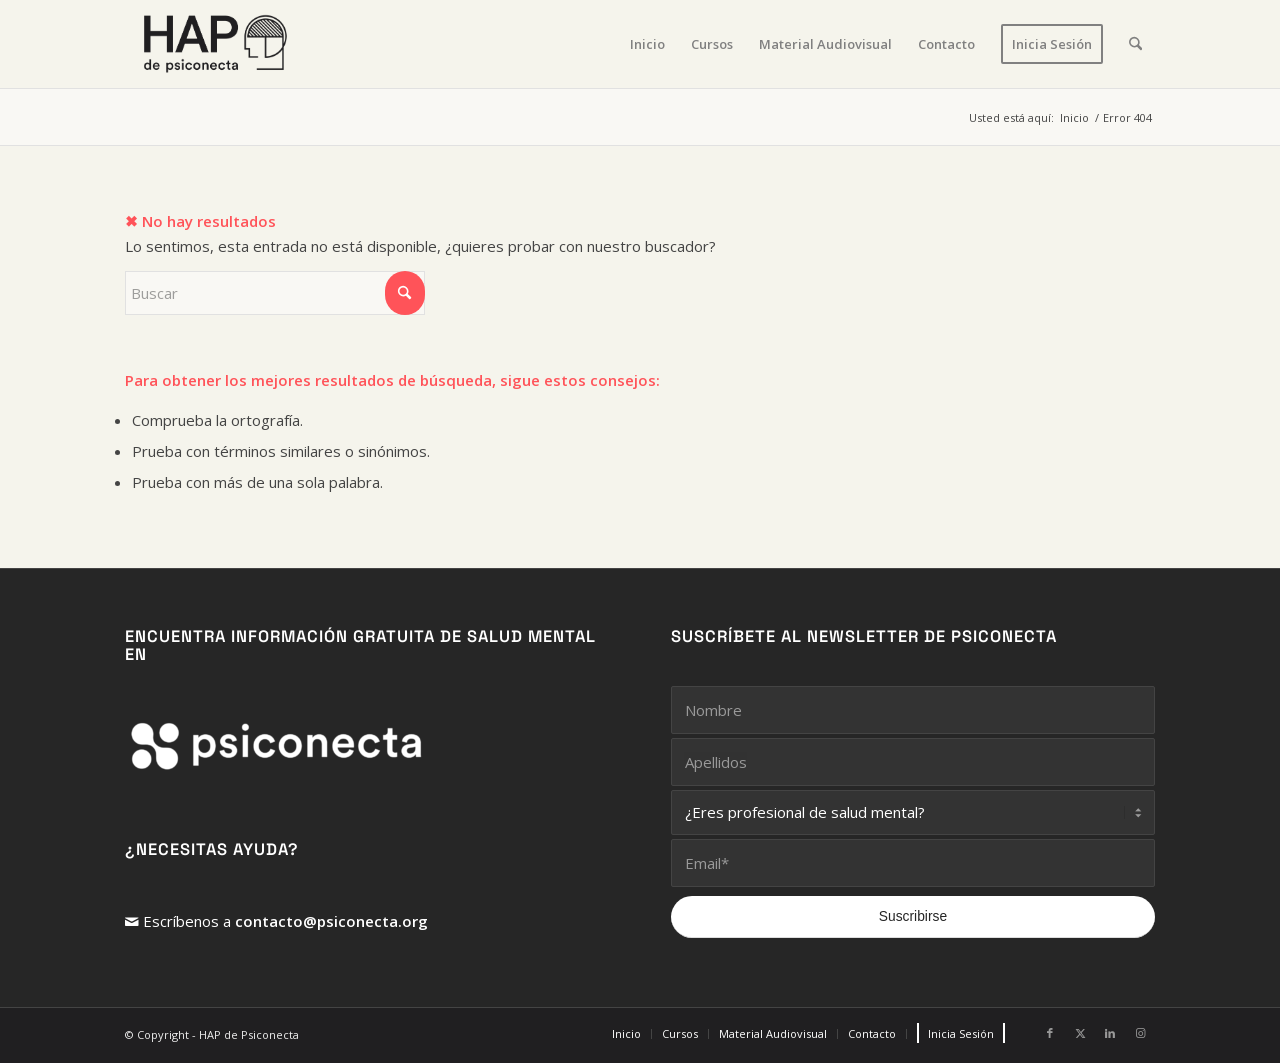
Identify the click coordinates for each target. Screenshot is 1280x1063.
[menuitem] (647, 44)
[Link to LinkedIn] (1110, 1033)
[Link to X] (1080, 1033)
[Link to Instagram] (1140, 1033)
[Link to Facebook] (1050, 1033)
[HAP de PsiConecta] (215, 44)
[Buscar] (1135, 44)
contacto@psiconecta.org (331, 921)
